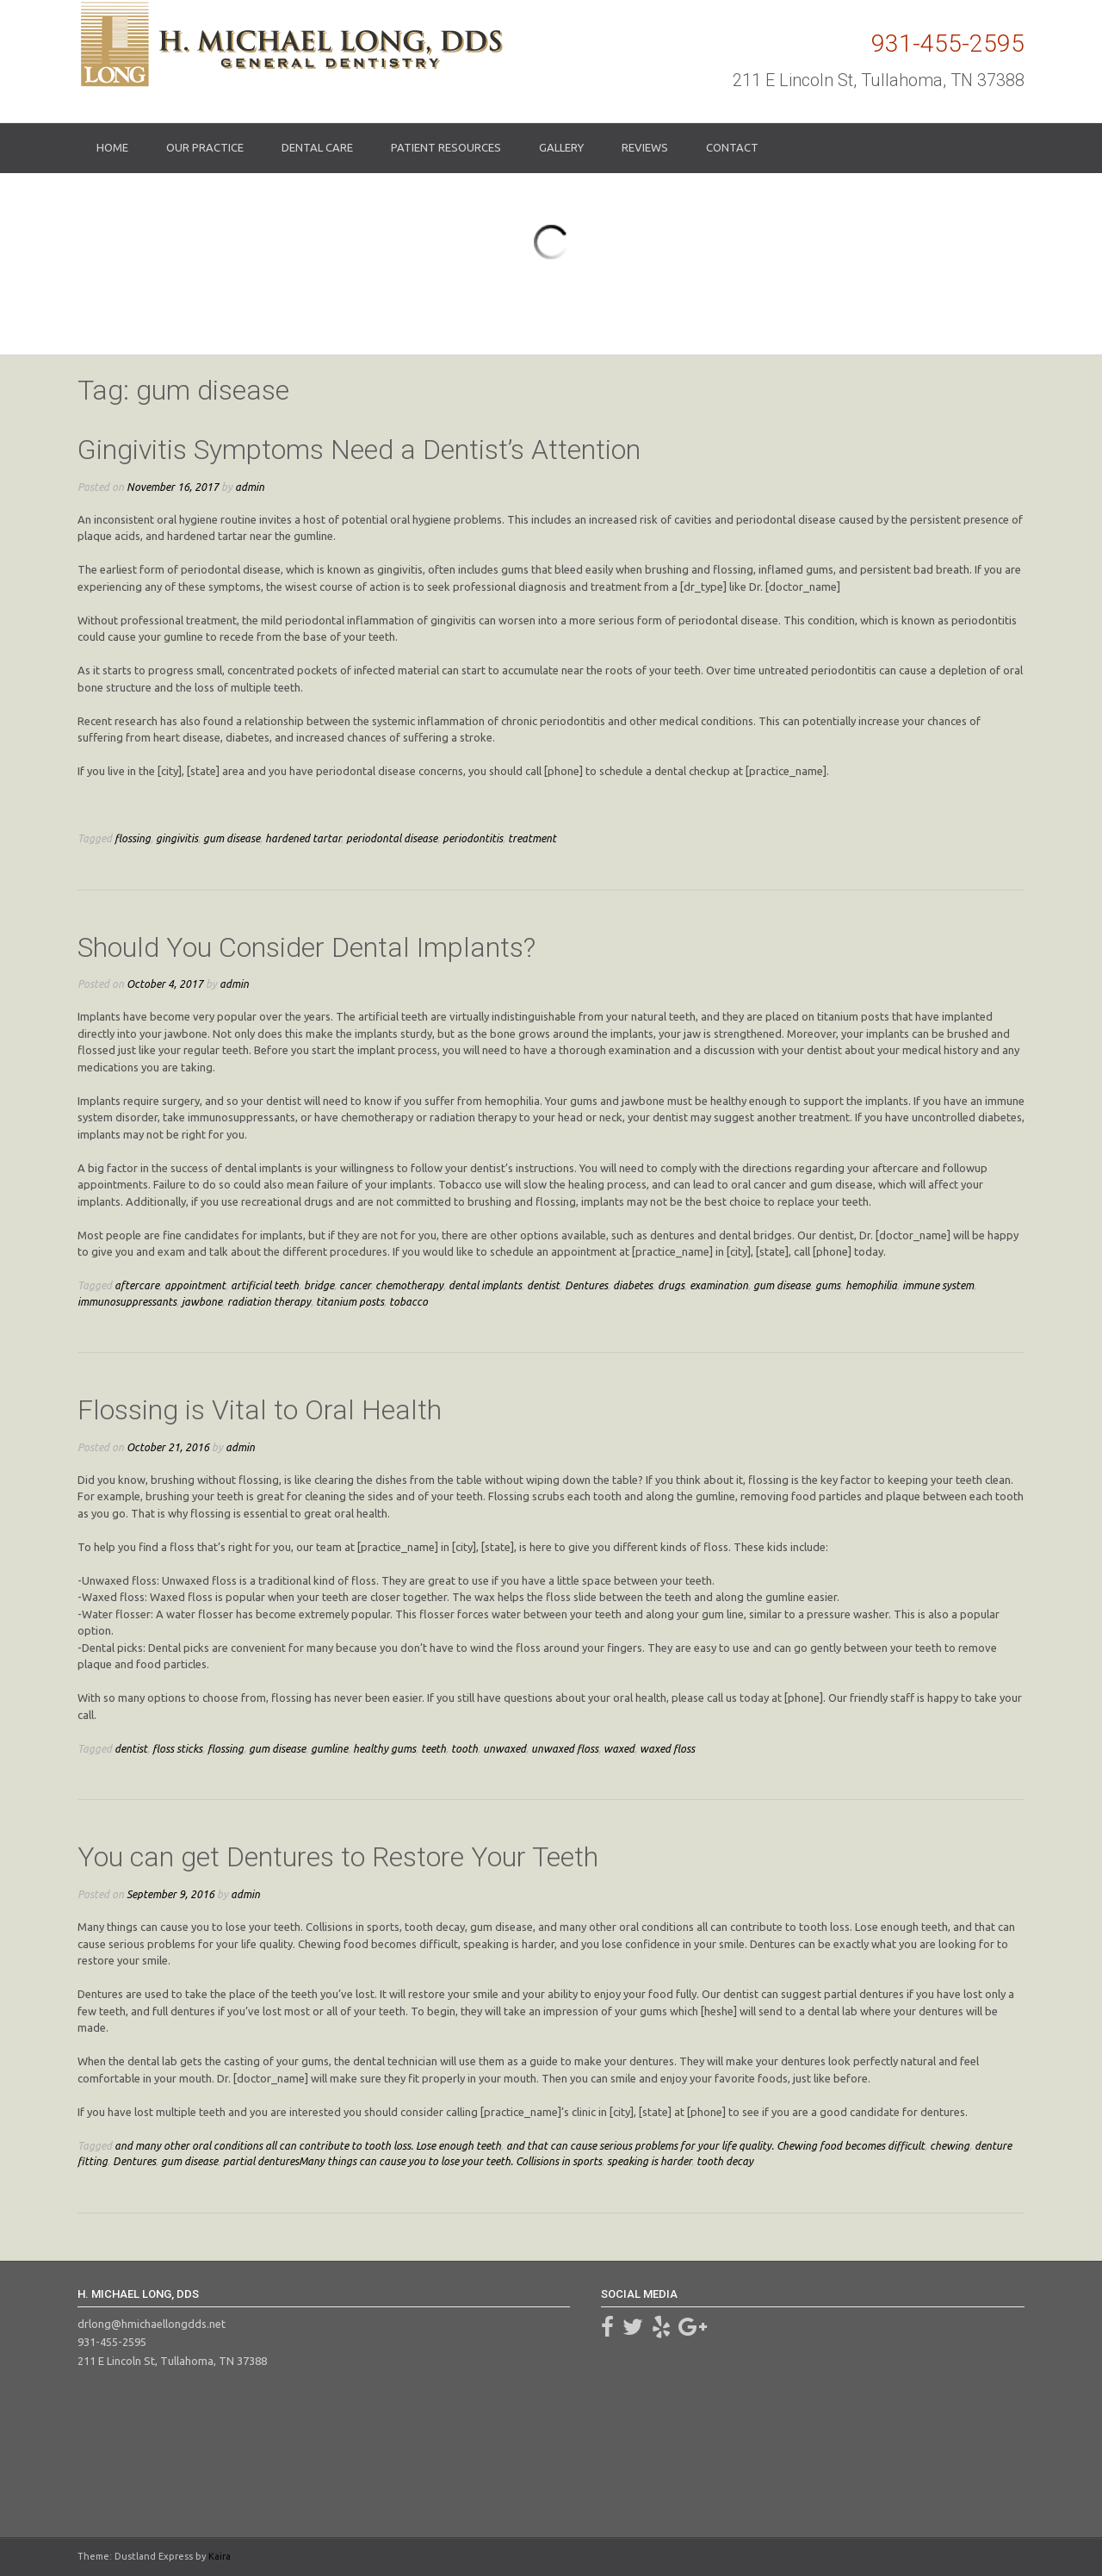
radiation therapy (269, 1301)
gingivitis (177, 838)
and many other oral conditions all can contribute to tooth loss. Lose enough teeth (308, 2145)
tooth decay (724, 2161)
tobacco (408, 1301)
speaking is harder (649, 2161)
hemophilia (871, 1285)
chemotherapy (409, 1285)
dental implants (485, 1285)
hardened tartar (303, 838)
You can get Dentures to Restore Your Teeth (337, 1856)
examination (719, 1285)
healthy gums (384, 1748)
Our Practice (205, 147)
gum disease (231, 838)
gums (827, 1285)
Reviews (645, 147)
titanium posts (350, 1301)
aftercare (137, 1285)
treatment (532, 838)
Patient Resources (446, 147)
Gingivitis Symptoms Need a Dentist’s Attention (359, 449)
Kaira (219, 2556)
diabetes (633, 1285)
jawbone (202, 1301)
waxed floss (667, 1748)
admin (249, 487)
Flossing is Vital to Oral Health (259, 1410)
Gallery (561, 147)
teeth (433, 1748)
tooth (464, 1748)
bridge (319, 1285)
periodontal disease (391, 838)
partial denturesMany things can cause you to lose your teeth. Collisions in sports (412, 2161)
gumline (329, 1748)
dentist (543, 1285)
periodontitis (473, 838)
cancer (354, 1285)
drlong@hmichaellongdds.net (151, 2324)
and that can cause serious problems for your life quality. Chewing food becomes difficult (715, 2145)
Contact (732, 147)
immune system (938, 1285)
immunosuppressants (126, 1301)
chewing (949, 2145)
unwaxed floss (564, 1748)
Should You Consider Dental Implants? (306, 947)
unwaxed (504, 1748)
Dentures (586, 1285)
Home (112, 147)
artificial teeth (265, 1285)
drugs (671, 1285)
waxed (619, 1748)
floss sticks (177, 1748)
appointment (195, 1285)
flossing (133, 838)
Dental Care (317, 147)
